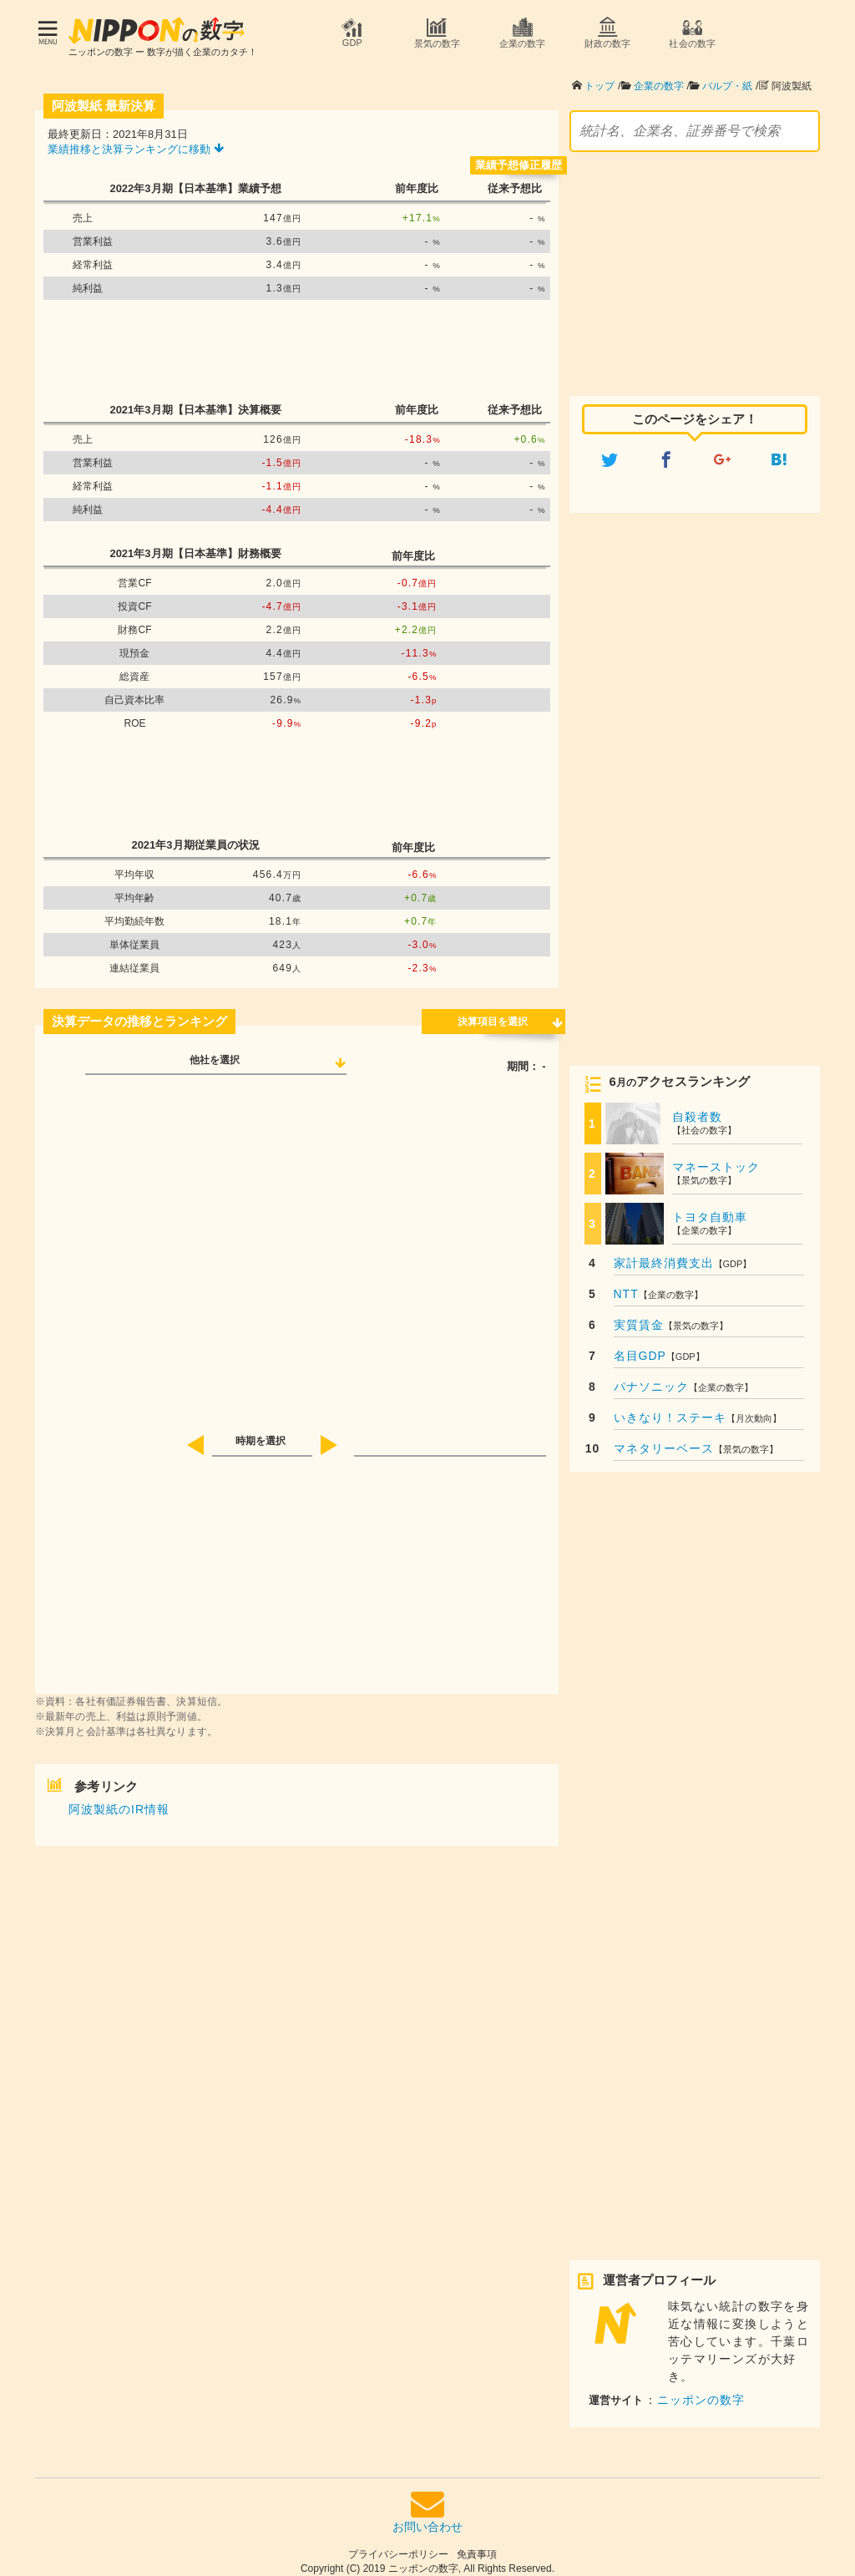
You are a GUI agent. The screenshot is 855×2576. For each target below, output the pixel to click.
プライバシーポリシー (398, 2546)
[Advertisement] (296, 342)
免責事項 (477, 2546)
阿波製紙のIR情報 (118, 1801)
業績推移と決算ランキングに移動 (136, 140)
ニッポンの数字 (701, 2391)
